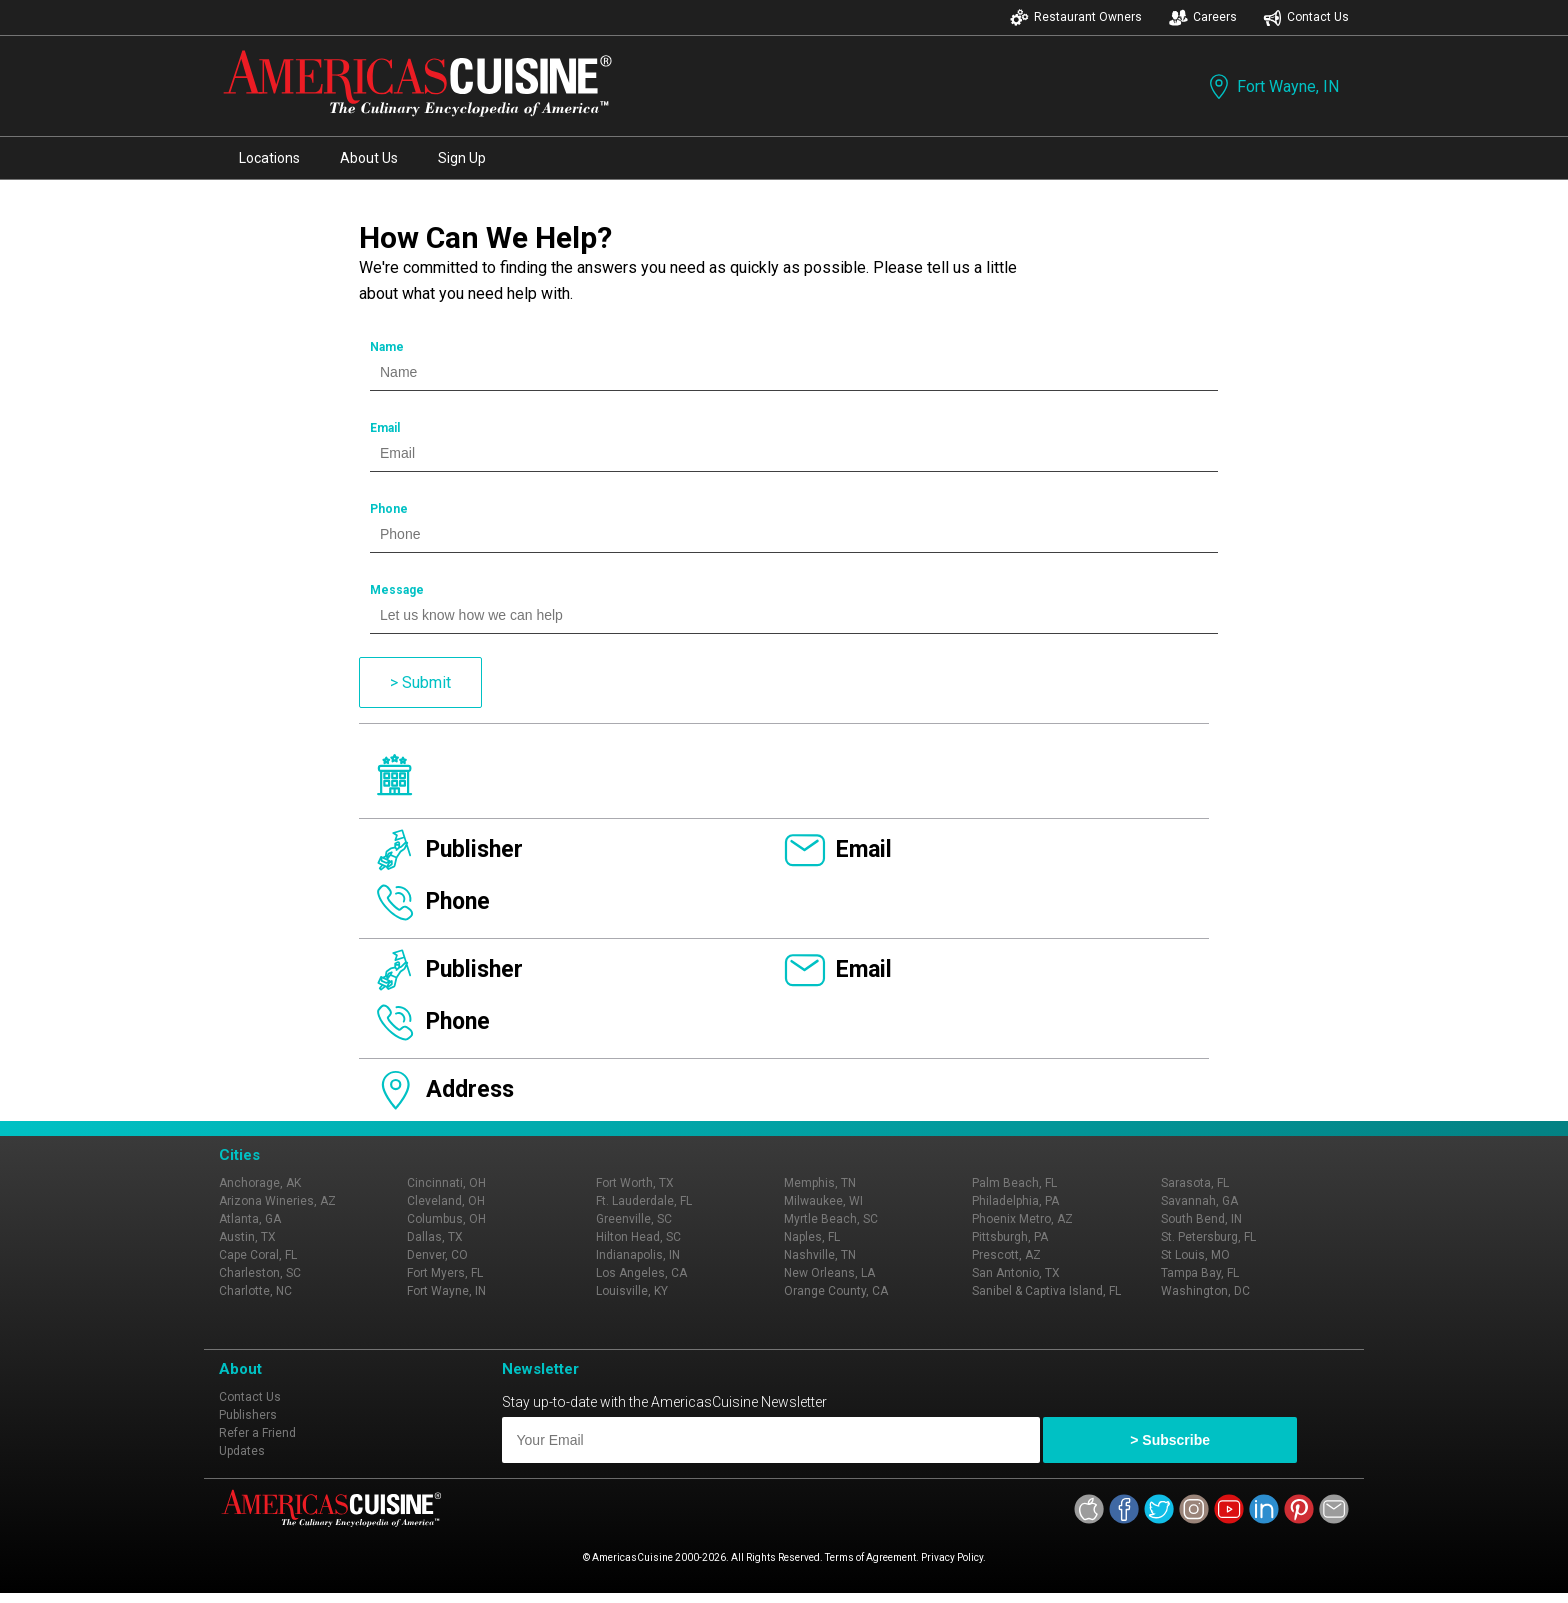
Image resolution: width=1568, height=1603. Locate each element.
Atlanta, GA (250, 1219)
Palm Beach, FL (1014, 1183)
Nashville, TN (820, 1255)
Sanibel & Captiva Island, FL (1046, 1291)
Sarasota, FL (1195, 1183)
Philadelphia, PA (1015, 1201)
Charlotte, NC (255, 1291)
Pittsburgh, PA (1010, 1237)
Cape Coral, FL (258, 1255)
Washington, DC (1205, 1291)
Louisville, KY (632, 1291)
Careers (1203, 17)
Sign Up (462, 158)
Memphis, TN (820, 1183)
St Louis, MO (1195, 1255)
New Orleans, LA (829, 1273)
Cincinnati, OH (446, 1183)
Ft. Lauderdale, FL (644, 1201)
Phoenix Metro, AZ (1022, 1219)
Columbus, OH (446, 1219)
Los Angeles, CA (641, 1273)
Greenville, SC (634, 1219)
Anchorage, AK (260, 1183)
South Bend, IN (1201, 1219)
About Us (369, 158)
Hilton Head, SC (638, 1237)
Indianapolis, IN (638, 1255)
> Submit (420, 682)
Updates (242, 1451)
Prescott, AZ (1006, 1255)
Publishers (248, 1415)
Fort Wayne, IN (1272, 86)
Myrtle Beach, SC (831, 1219)
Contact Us (1306, 17)
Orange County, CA (836, 1291)
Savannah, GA (1199, 1201)
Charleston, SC (260, 1273)
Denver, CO (437, 1255)
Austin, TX (247, 1237)
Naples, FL (812, 1237)
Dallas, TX (435, 1237)
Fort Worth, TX (635, 1183)
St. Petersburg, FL (1208, 1237)
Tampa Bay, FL (1200, 1273)
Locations (269, 158)
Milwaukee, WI (823, 1201)
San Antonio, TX (1016, 1273)
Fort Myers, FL (445, 1273)
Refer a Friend (257, 1433)
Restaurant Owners (1076, 17)
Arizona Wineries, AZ (277, 1201)
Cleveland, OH (446, 1201)
